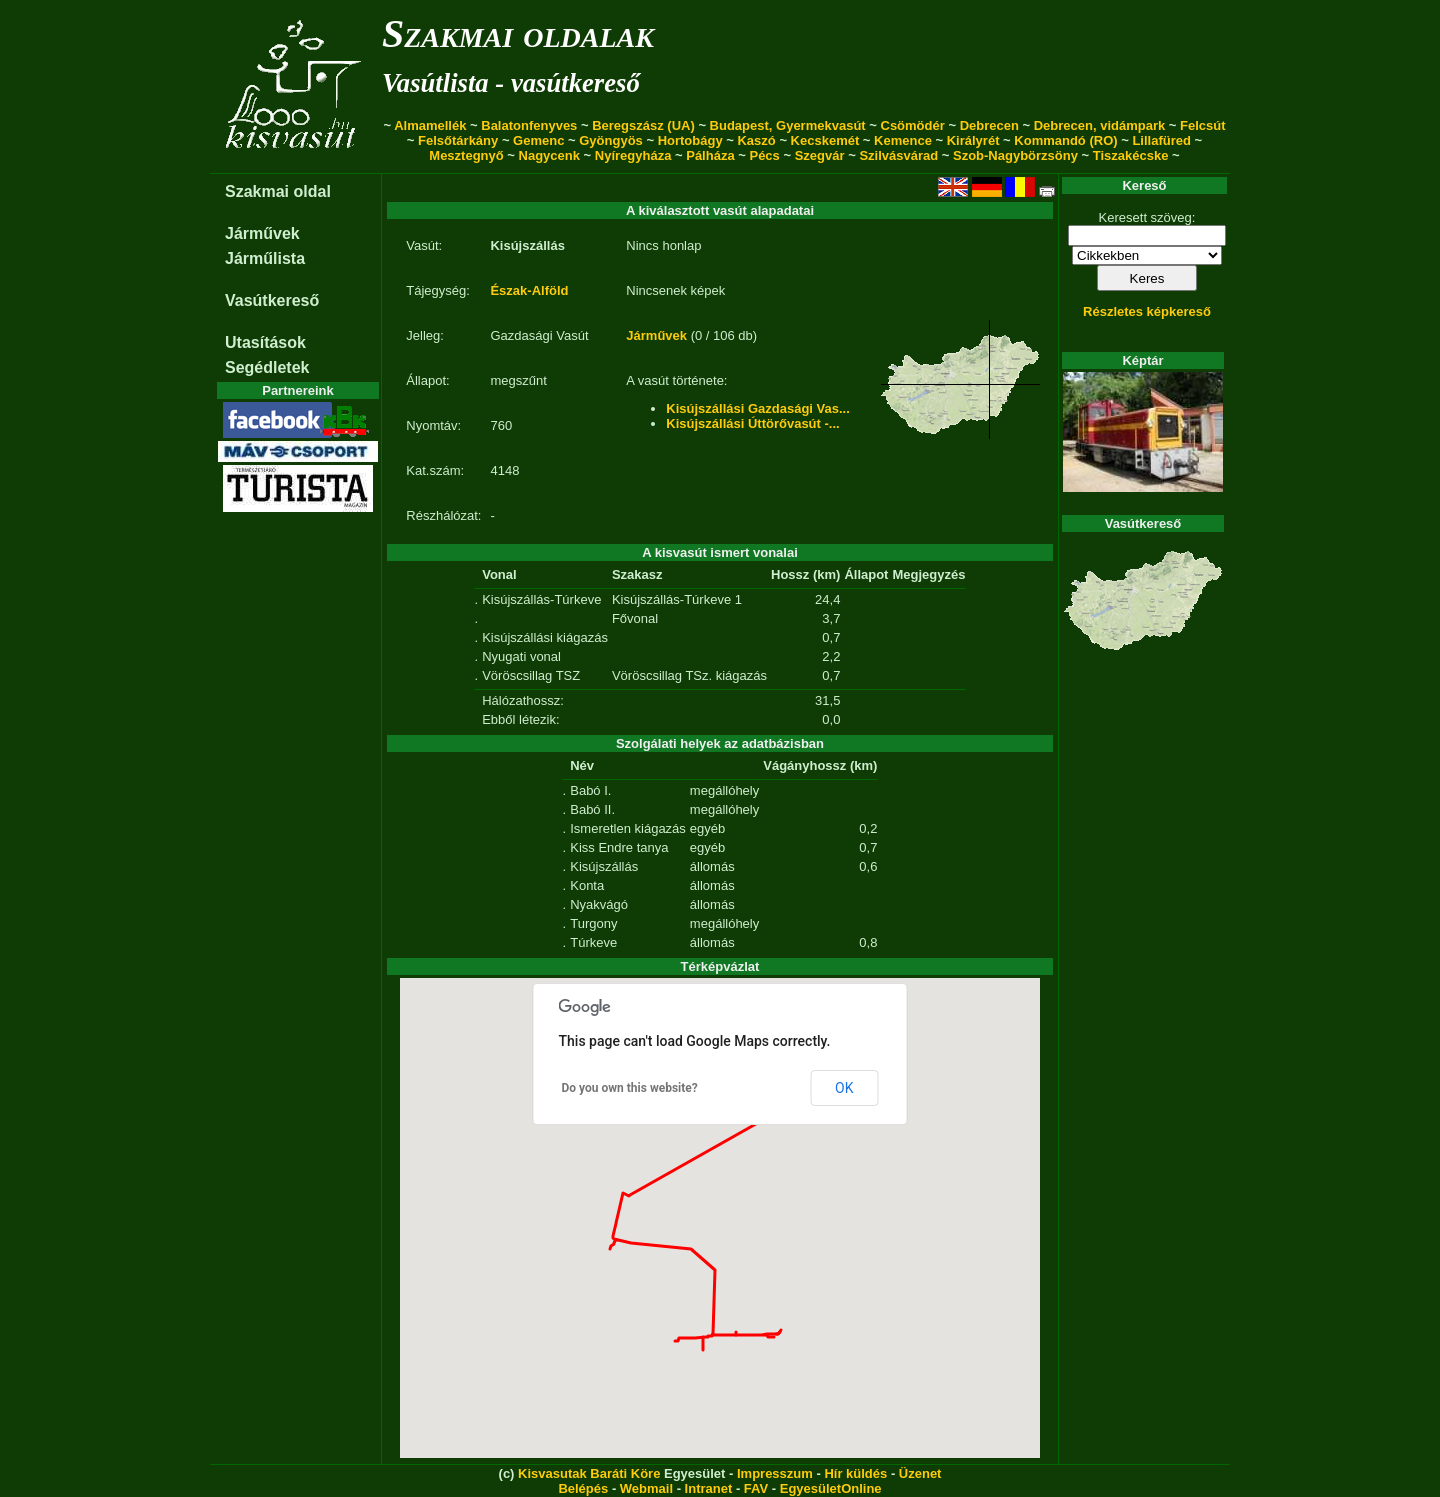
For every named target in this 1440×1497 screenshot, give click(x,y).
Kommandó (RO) (1065, 140)
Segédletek (267, 367)
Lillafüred (1161, 140)
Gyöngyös (611, 140)
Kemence (903, 140)
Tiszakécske (1131, 155)
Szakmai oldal (278, 191)
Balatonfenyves (529, 125)
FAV (756, 1488)
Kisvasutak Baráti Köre (589, 1473)
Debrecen (989, 125)
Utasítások (265, 342)
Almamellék (430, 125)
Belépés (583, 1488)
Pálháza (710, 155)
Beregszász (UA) (643, 125)
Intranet (709, 1488)
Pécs (764, 155)
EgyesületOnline (831, 1488)
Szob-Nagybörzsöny (1015, 155)
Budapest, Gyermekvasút (788, 125)
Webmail (646, 1488)
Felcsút (1203, 125)
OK (844, 1088)
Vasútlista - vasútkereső (511, 83)
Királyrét (973, 140)
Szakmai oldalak (518, 33)
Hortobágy (690, 140)
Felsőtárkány (458, 140)
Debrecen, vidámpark (1100, 125)
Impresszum (775, 1473)
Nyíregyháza (633, 155)
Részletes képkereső (1147, 311)
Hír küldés (855, 1473)
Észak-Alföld (529, 290)
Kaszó (756, 140)
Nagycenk (549, 155)
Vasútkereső (272, 300)
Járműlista (265, 258)
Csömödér (913, 125)
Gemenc (538, 140)
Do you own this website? (630, 1088)
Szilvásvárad (898, 155)
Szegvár (820, 155)
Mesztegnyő (466, 155)
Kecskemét (825, 140)
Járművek (262, 233)
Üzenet (920, 1473)
